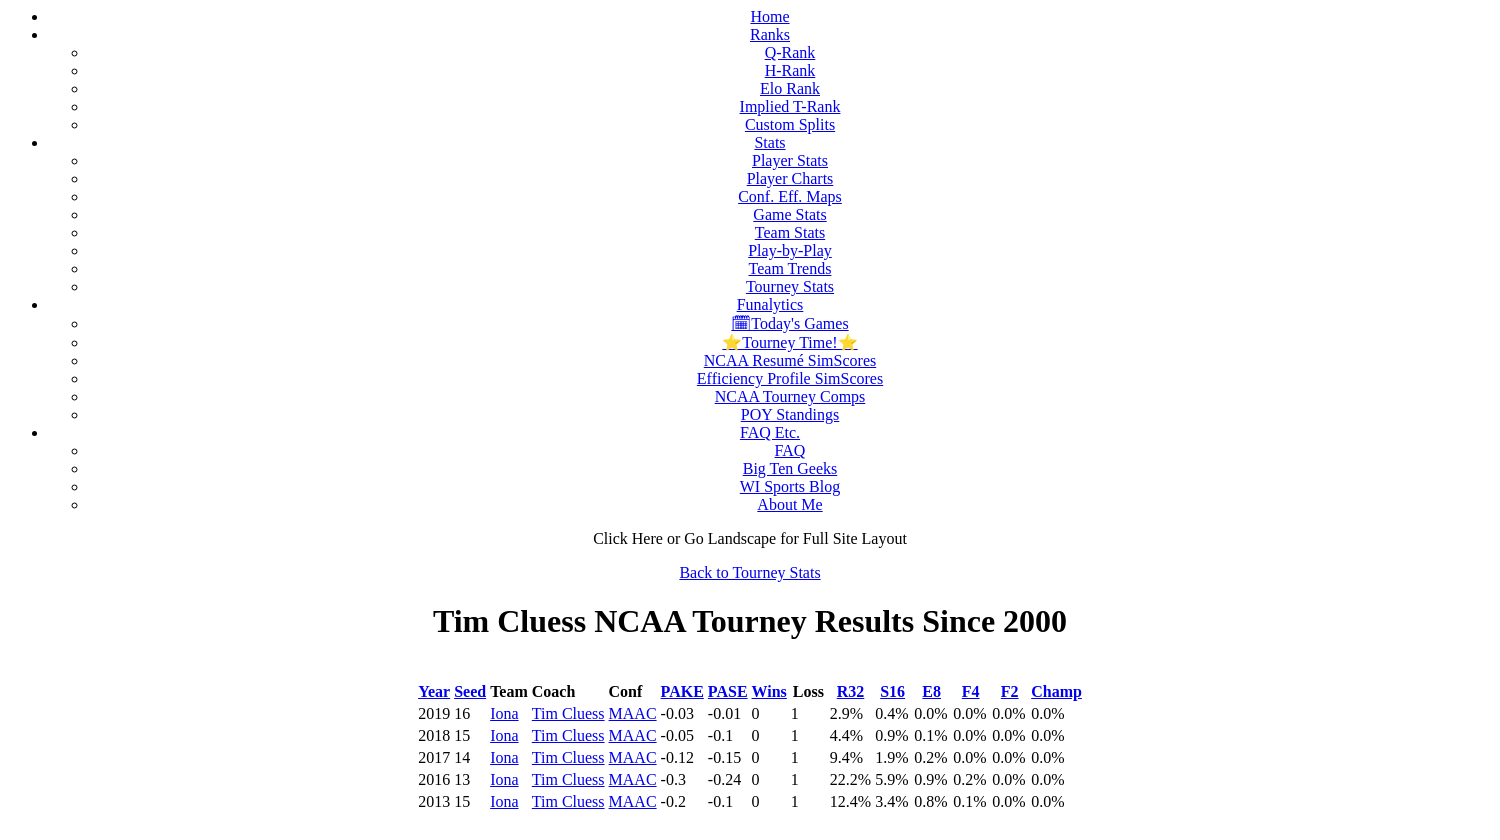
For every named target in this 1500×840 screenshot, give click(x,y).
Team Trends (790, 268)
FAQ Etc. (770, 432)
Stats (769, 142)
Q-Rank (790, 52)
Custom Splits (790, 124)
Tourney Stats (790, 286)
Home (769, 16)
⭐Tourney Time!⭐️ (789, 342)
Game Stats (789, 214)
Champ (1056, 691)
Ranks (770, 34)
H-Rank (790, 70)
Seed (470, 691)
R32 (851, 691)
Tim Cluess (568, 713)
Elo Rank (790, 88)
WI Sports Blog (790, 486)
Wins (769, 691)
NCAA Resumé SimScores (790, 360)
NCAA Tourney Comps (790, 396)
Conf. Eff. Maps (790, 196)
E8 (931, 691)
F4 (971, 691)
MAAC (633, 713)
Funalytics (770, 304)
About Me (789, 504)
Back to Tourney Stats (749, 572)
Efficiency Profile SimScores (790, 378)
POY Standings (790, 414)
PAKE (682, 691)
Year (434, 691)
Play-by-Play (790, 250)
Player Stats (790, 160)
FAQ (790, 450)
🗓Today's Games (789, 323)
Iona (504, 713)
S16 (892, 691)
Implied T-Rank (790, 106)
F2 (1010, 691)
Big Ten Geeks (790, 468)
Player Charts (790, 178)
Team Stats (790, 232)
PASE (728, 691)
